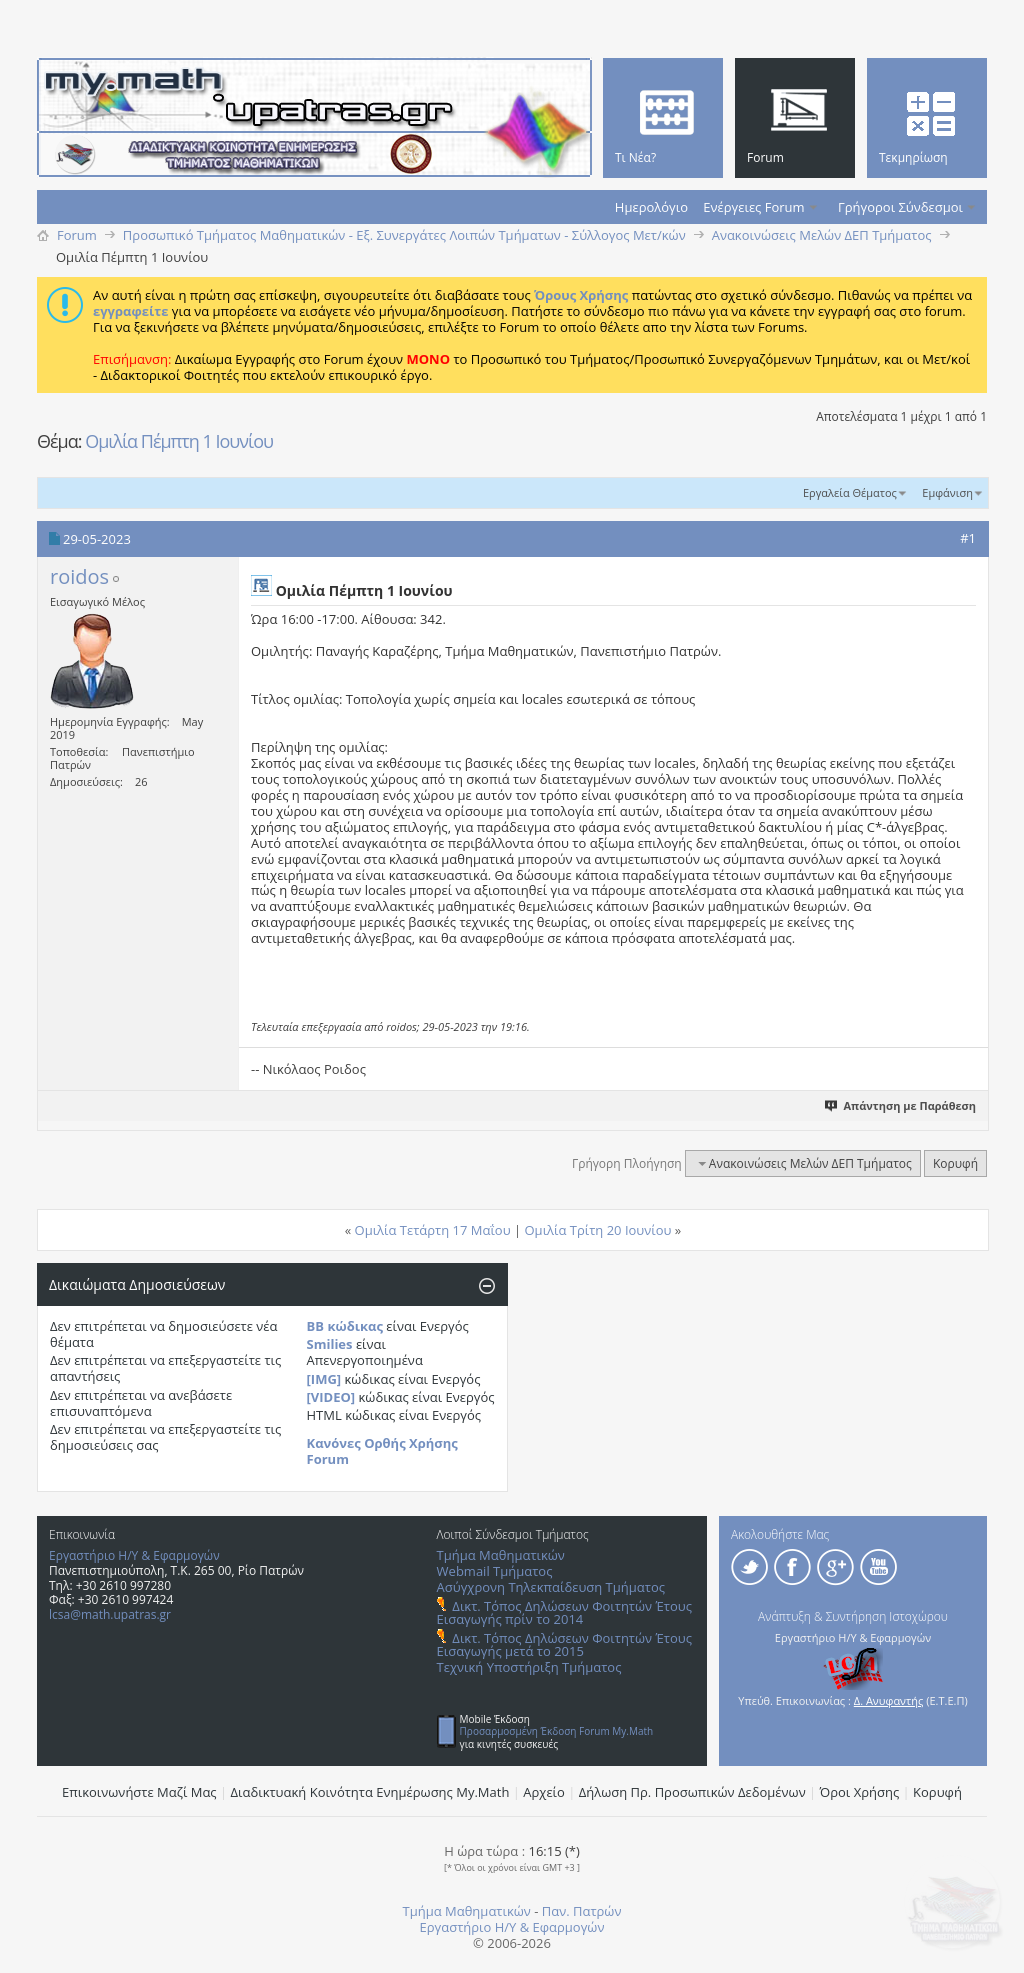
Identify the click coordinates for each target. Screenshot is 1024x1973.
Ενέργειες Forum (753, 207)
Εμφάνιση (947, 492)
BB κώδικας (345, 1326)
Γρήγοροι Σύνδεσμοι (900, 207)
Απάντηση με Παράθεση (901, 1105)
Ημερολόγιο (651, 207)
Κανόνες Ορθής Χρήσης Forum (382, 1451)
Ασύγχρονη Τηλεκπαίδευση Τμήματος (551, 1587)
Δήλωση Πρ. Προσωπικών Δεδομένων (692, 1792)
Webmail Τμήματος (495, 1571)
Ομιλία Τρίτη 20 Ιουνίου (598, 1230)
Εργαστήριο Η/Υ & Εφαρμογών (134, 1555)
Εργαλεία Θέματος (850, 492)
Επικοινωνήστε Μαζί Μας (139, 1792)
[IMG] (324, 1379)
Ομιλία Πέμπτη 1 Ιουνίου (179, 441)
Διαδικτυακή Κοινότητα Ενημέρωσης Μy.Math (370, 1792)
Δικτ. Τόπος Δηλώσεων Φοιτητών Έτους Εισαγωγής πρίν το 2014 (564, 1612)
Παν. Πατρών (582, 1911)
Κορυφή (955, 1163)
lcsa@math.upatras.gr (110, 1614)
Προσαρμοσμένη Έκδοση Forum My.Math (557, 1731)
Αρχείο (544, 1792)
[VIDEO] (331, 1397)
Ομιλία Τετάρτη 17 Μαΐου (433, 1230)
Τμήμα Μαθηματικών (501, 1555)
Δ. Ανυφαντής (889, 1700)
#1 (968, 538)
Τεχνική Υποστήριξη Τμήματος (529, 1667)
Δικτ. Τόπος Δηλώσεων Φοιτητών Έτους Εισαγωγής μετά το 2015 (564, 1644)
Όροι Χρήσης (860, 1792)
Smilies (330, 1344)
